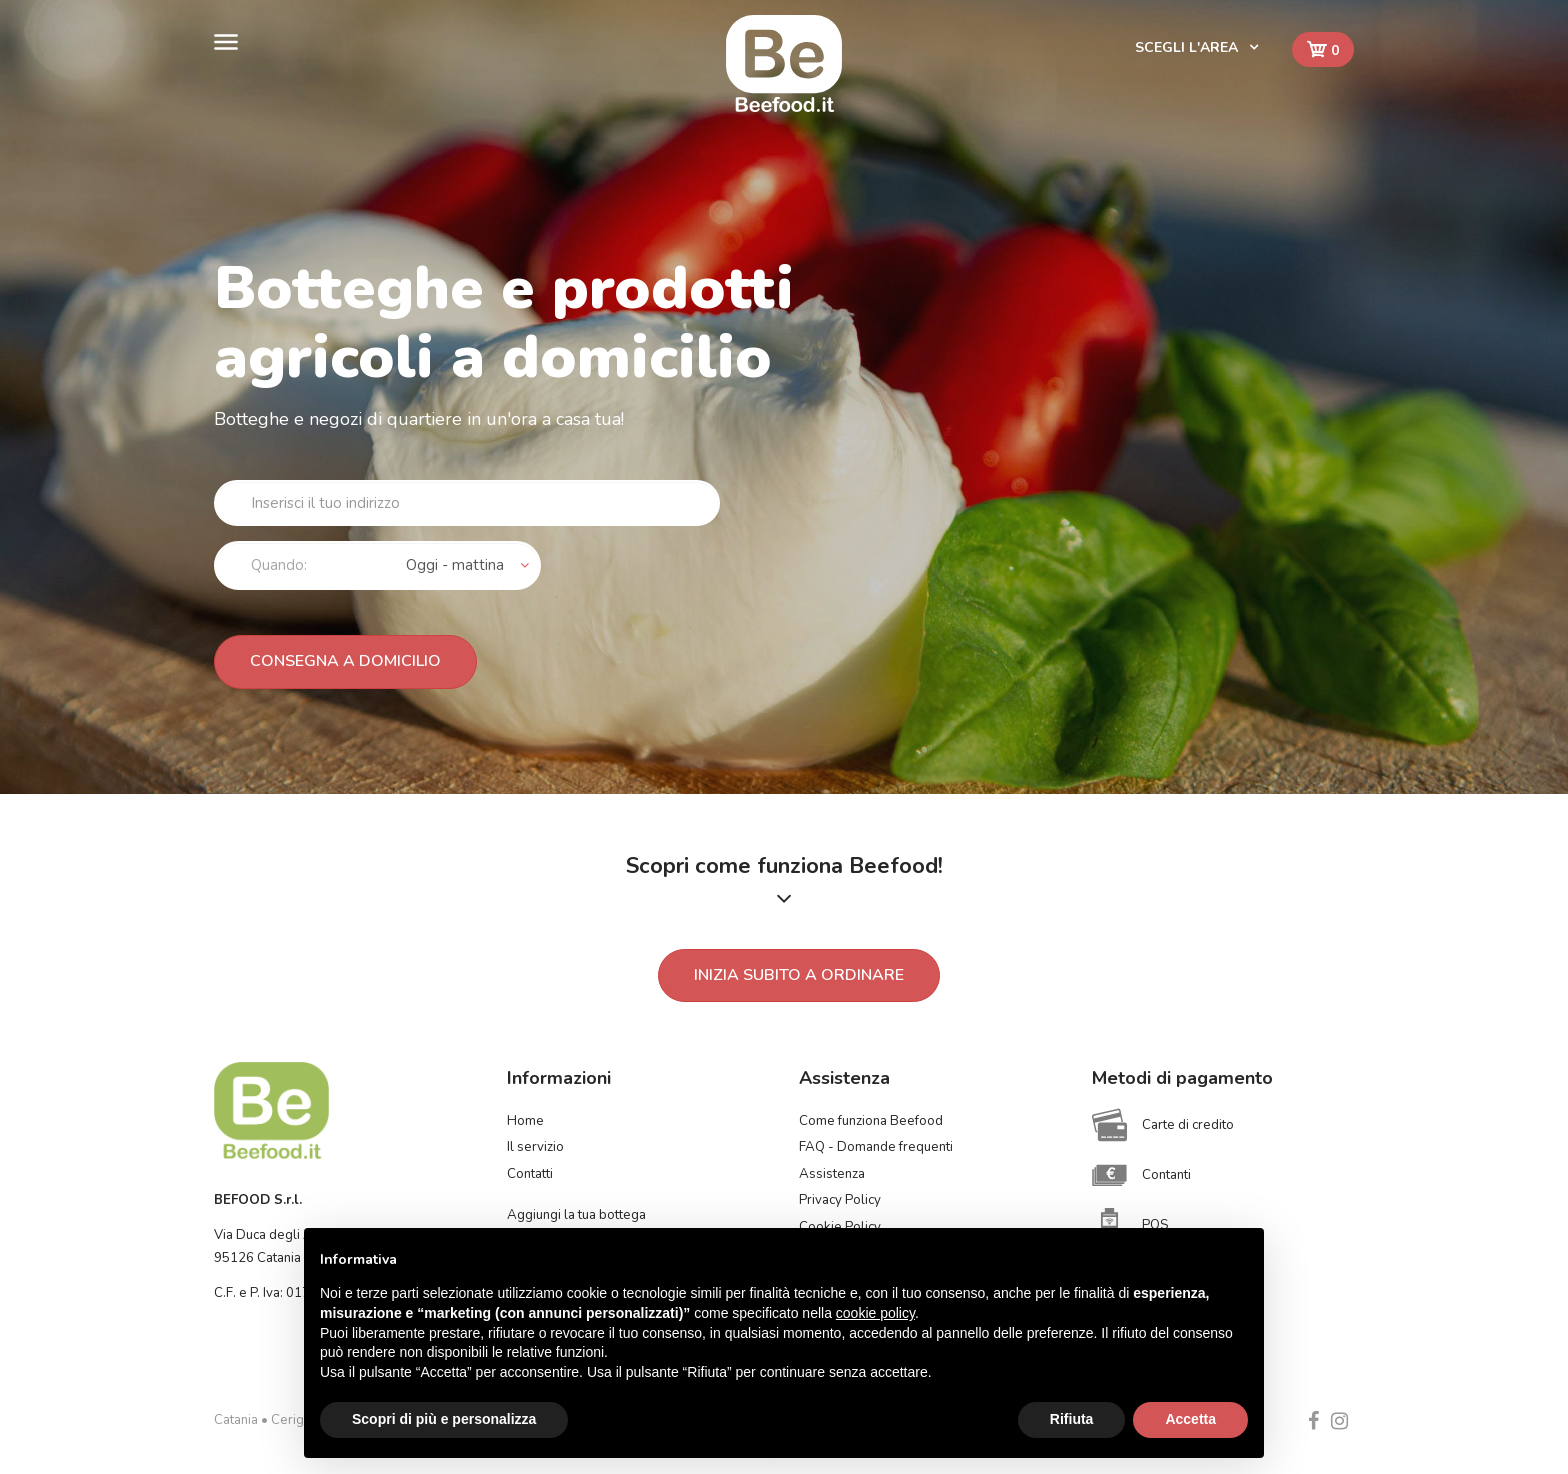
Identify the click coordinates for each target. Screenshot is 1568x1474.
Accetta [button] (1190, 1419)
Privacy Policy (840, 1200)
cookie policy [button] (875, 1313)
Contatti (530, 1174)
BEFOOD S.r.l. (258, 1200)
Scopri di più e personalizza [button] (444, 1419)
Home (525, 1121)
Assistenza (832, 1174)
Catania (236, 1420)
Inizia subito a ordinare (799, 975)
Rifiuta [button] (1072, 1419)
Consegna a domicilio (345, 661)
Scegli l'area (1188, 47)
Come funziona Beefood (871, 1121)
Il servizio (535, 1147)
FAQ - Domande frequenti (876, 1147)
